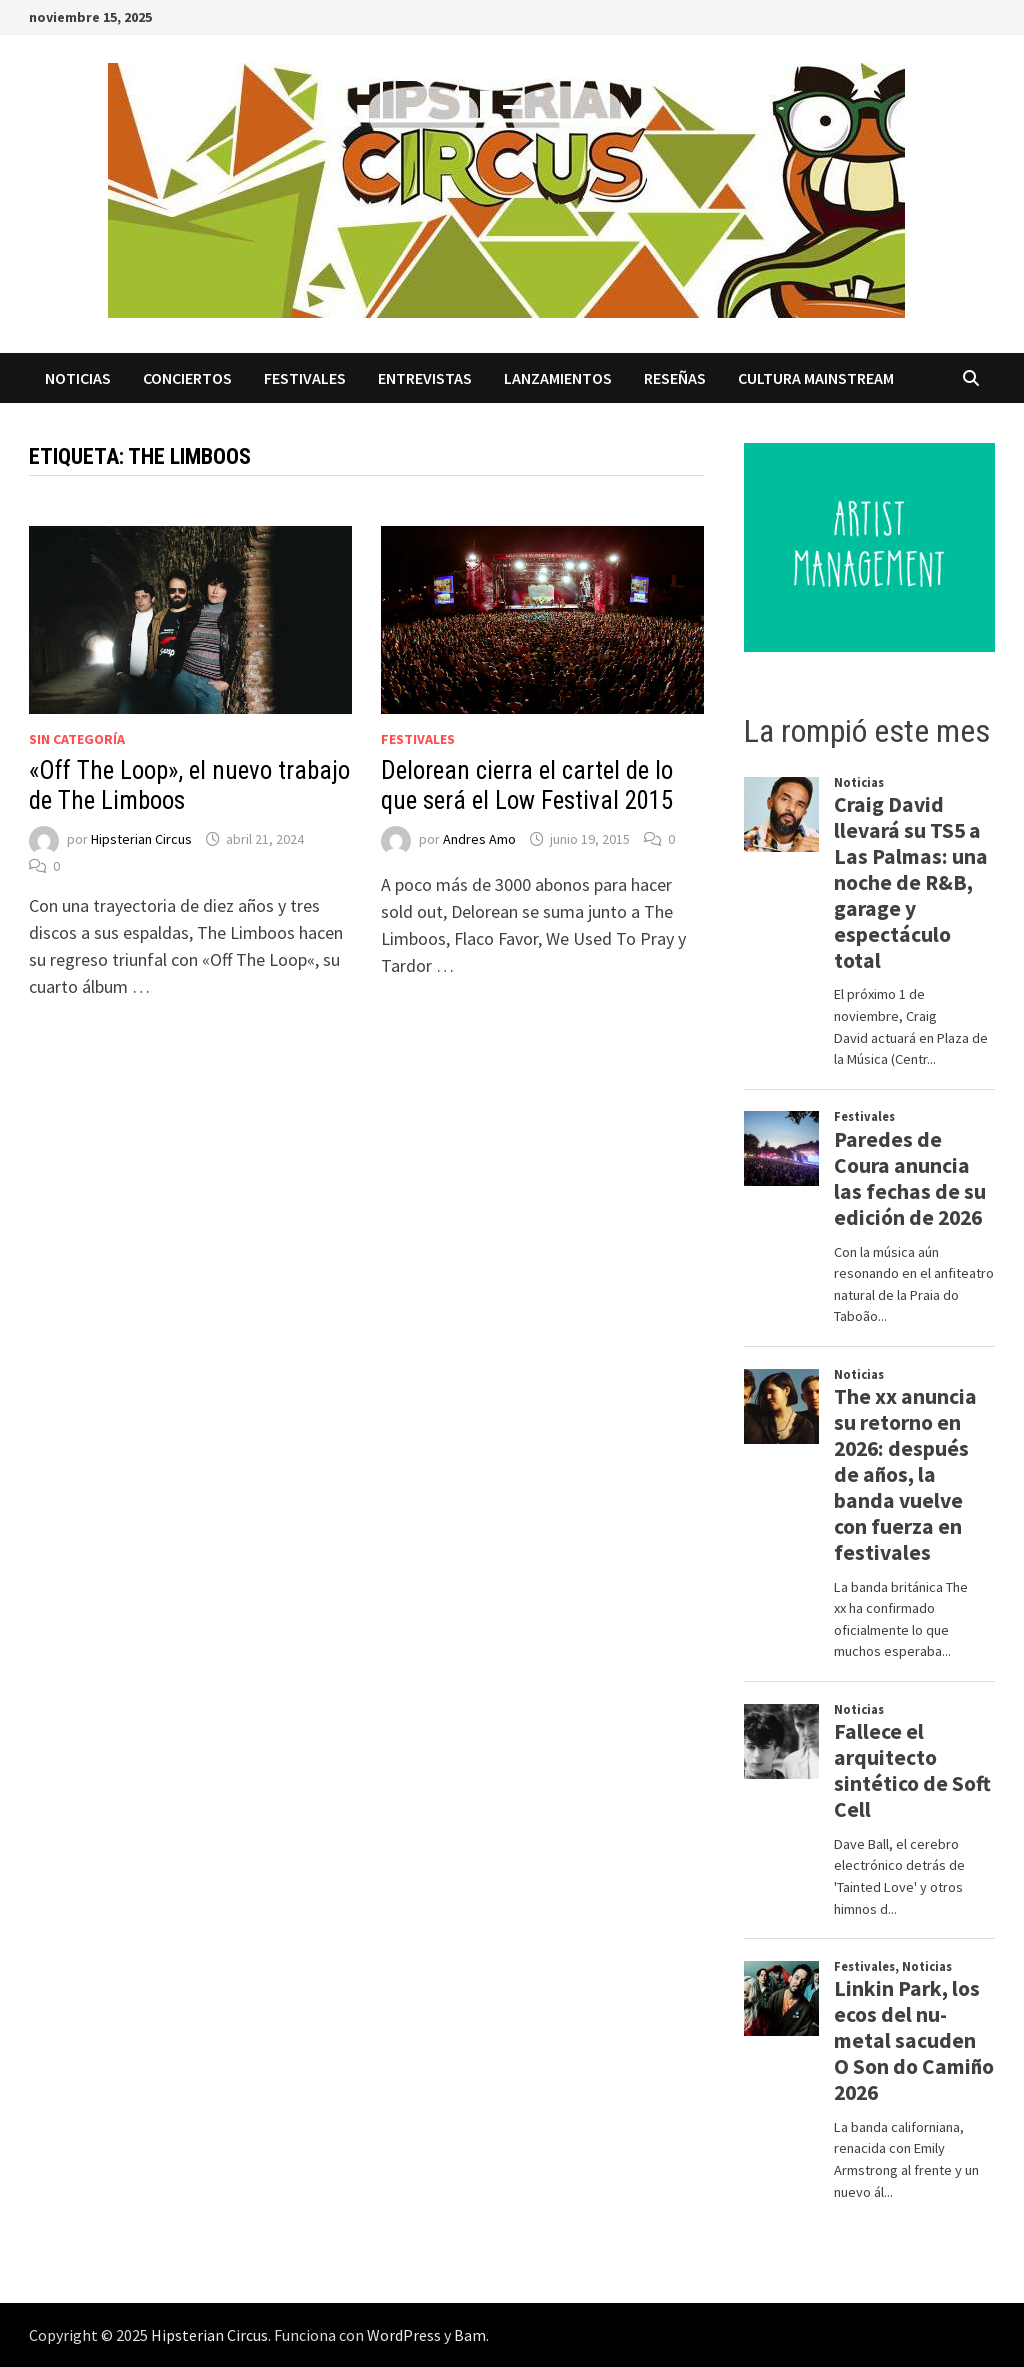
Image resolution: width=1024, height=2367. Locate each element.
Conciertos (187, 378)
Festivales (305, 378)
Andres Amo (479, 839)
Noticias (78, 378)
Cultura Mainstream (816, 378)
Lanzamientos (558, 378)
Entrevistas (425, 378)
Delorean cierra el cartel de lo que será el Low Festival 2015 (527, 785)
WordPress (404, 2335)
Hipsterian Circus (141, 839)
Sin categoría (77, 739)
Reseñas (675, 378)
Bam (470, 2335)
